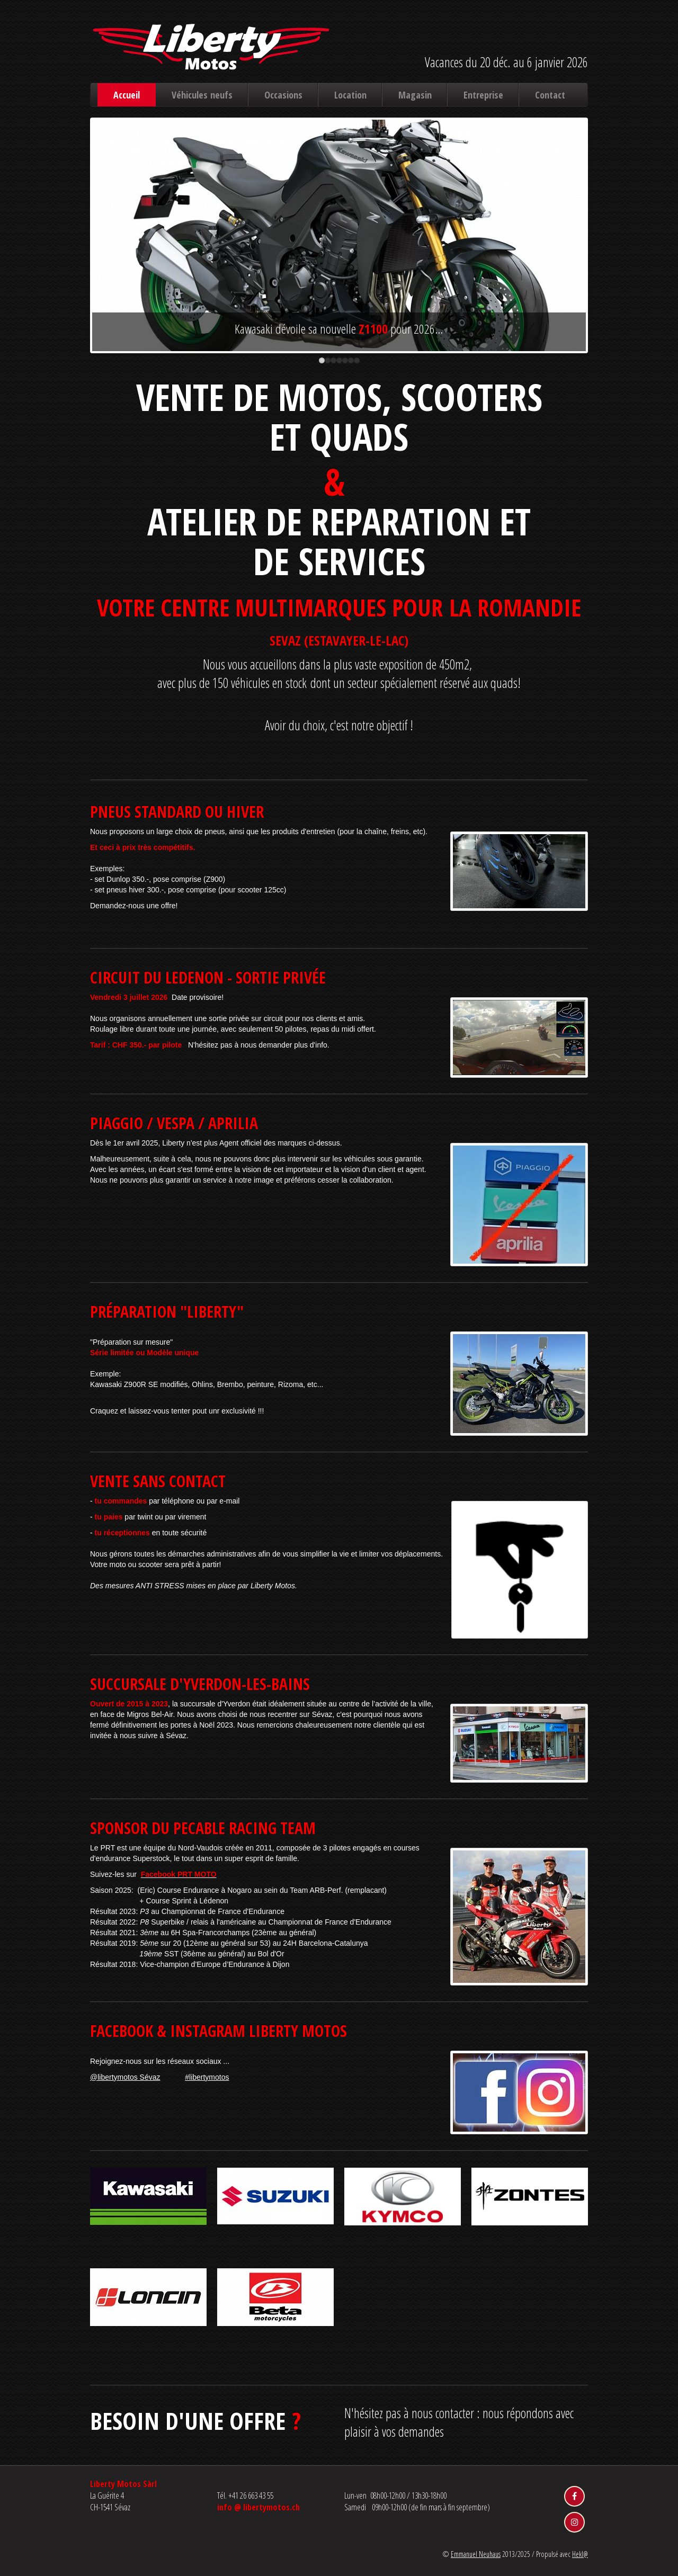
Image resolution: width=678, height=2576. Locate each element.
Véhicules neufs (202, 94)
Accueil (126, 94)
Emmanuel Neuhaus (476, 2554)
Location (350, 94)
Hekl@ (580, 2554)
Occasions (283, 94)
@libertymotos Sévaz (125, 2077)
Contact (550, 94)
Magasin (415, 94)
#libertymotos (207, 2077)
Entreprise (483, 94)
